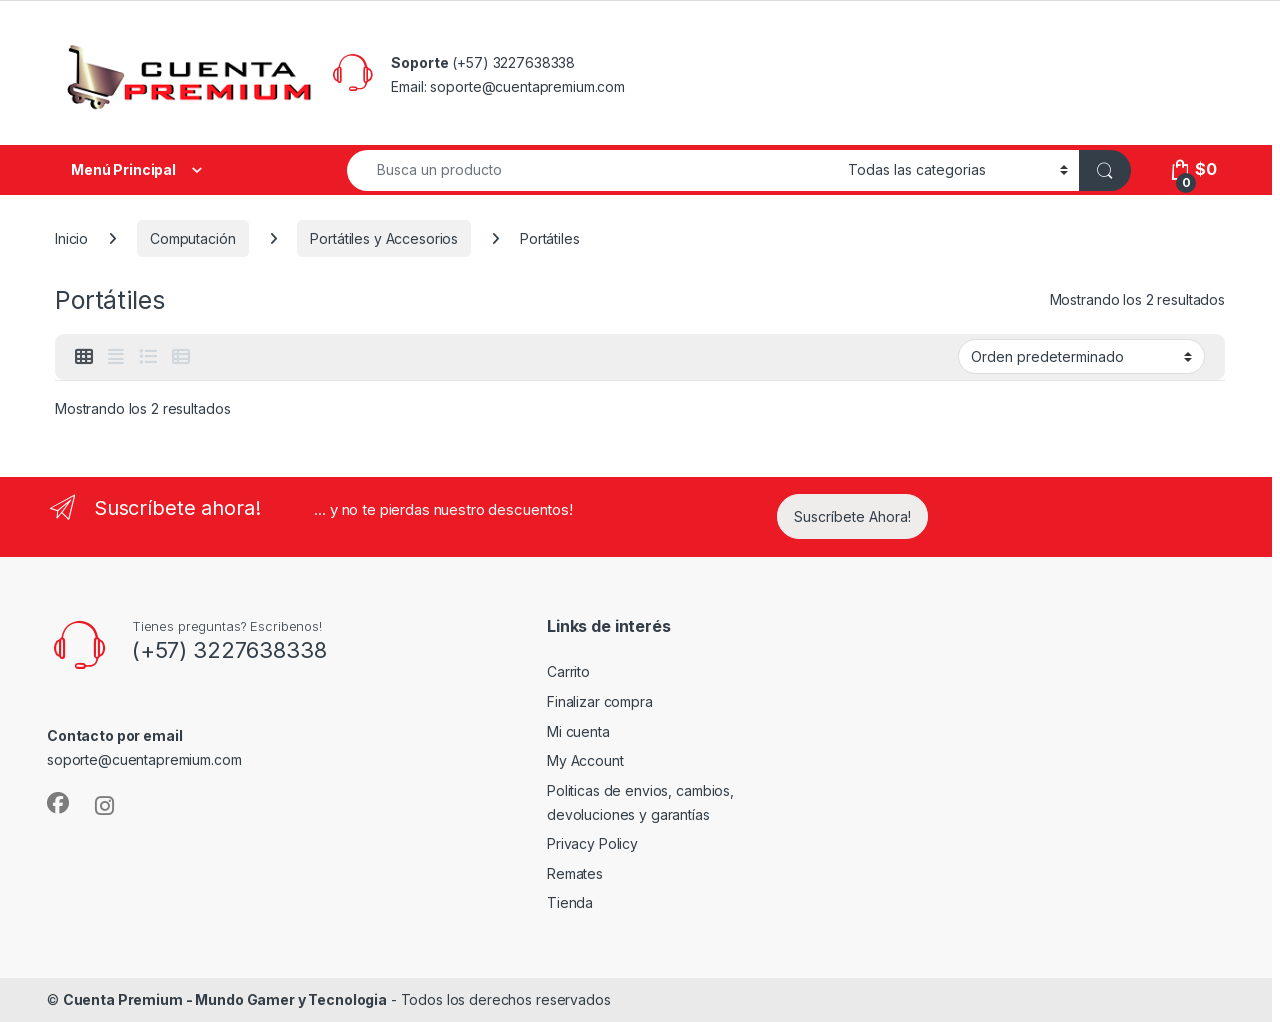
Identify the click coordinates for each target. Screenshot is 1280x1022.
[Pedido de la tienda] (1081, 356)
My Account (585, 760)
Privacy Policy (592, 843)
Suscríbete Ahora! (852, 516)
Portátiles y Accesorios (384, 238)
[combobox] (592, 170)
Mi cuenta (578, 731)
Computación (192, 238)
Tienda (570, 902)
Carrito (568, 671)
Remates (575, 873)
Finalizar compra (600, 701)
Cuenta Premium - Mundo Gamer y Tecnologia (225, 999)
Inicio (71, 238)
